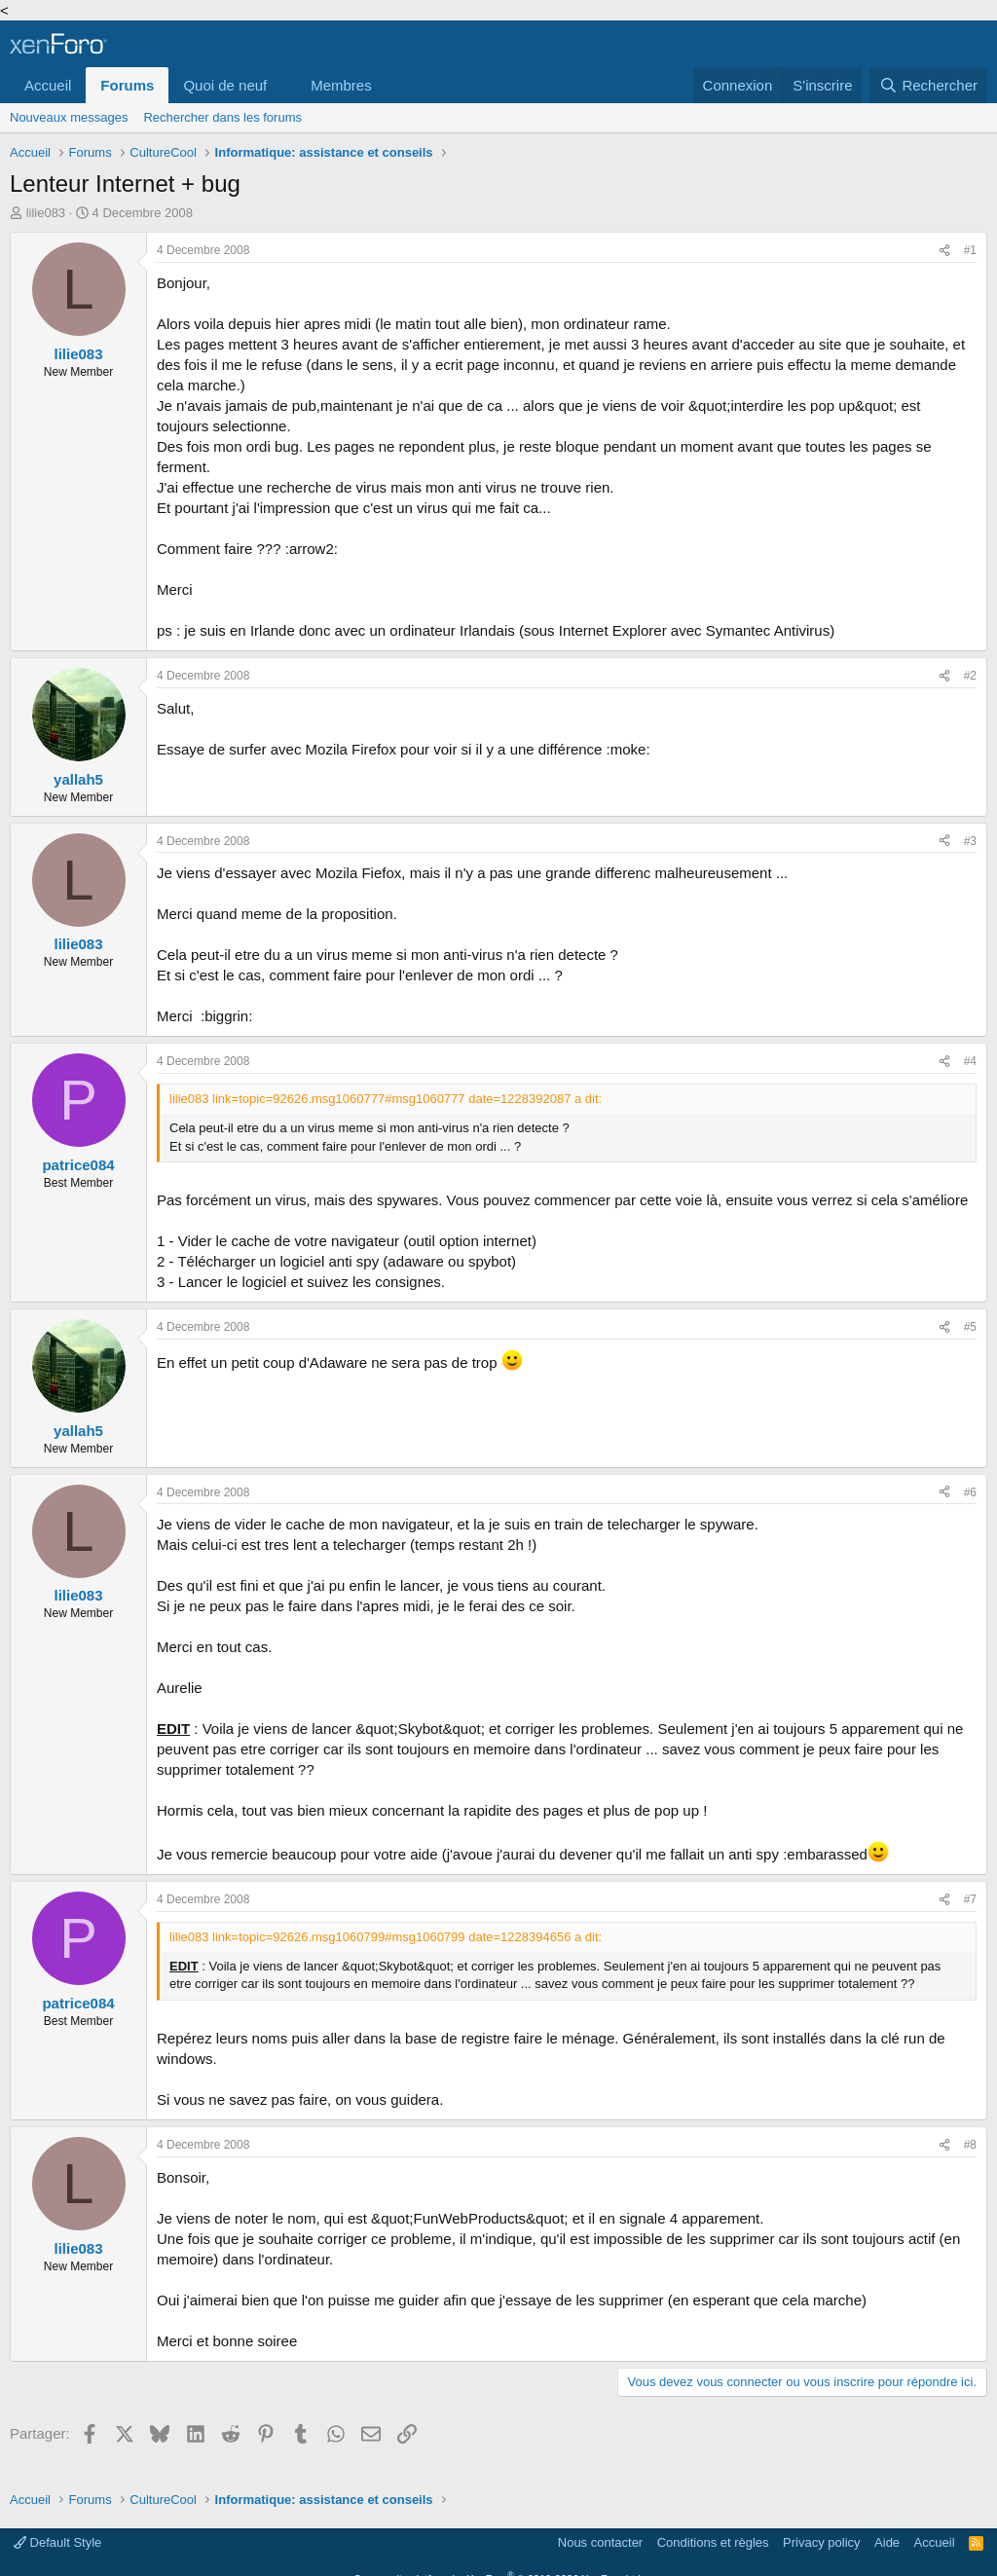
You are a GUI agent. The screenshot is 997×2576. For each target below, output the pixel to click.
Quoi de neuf (225, 85)
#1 (970, 250)
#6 (970, 1492)
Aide (887, 2542)
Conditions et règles (713, 2542)
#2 (970, 675)
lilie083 (45, 212)
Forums (127, 85)
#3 (970, 841)
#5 (970, 1327)
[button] (282, 85)
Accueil (47, 85)
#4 (970, 1061)
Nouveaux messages (69, 117)
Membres (341, 85)
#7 (970, 1899)
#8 (970, 2145)
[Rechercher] (928, 85)
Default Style (57, 2542)
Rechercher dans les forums (222, 117)
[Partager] (944, 250)
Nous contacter (600, 2542)
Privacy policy (821, 2542)
